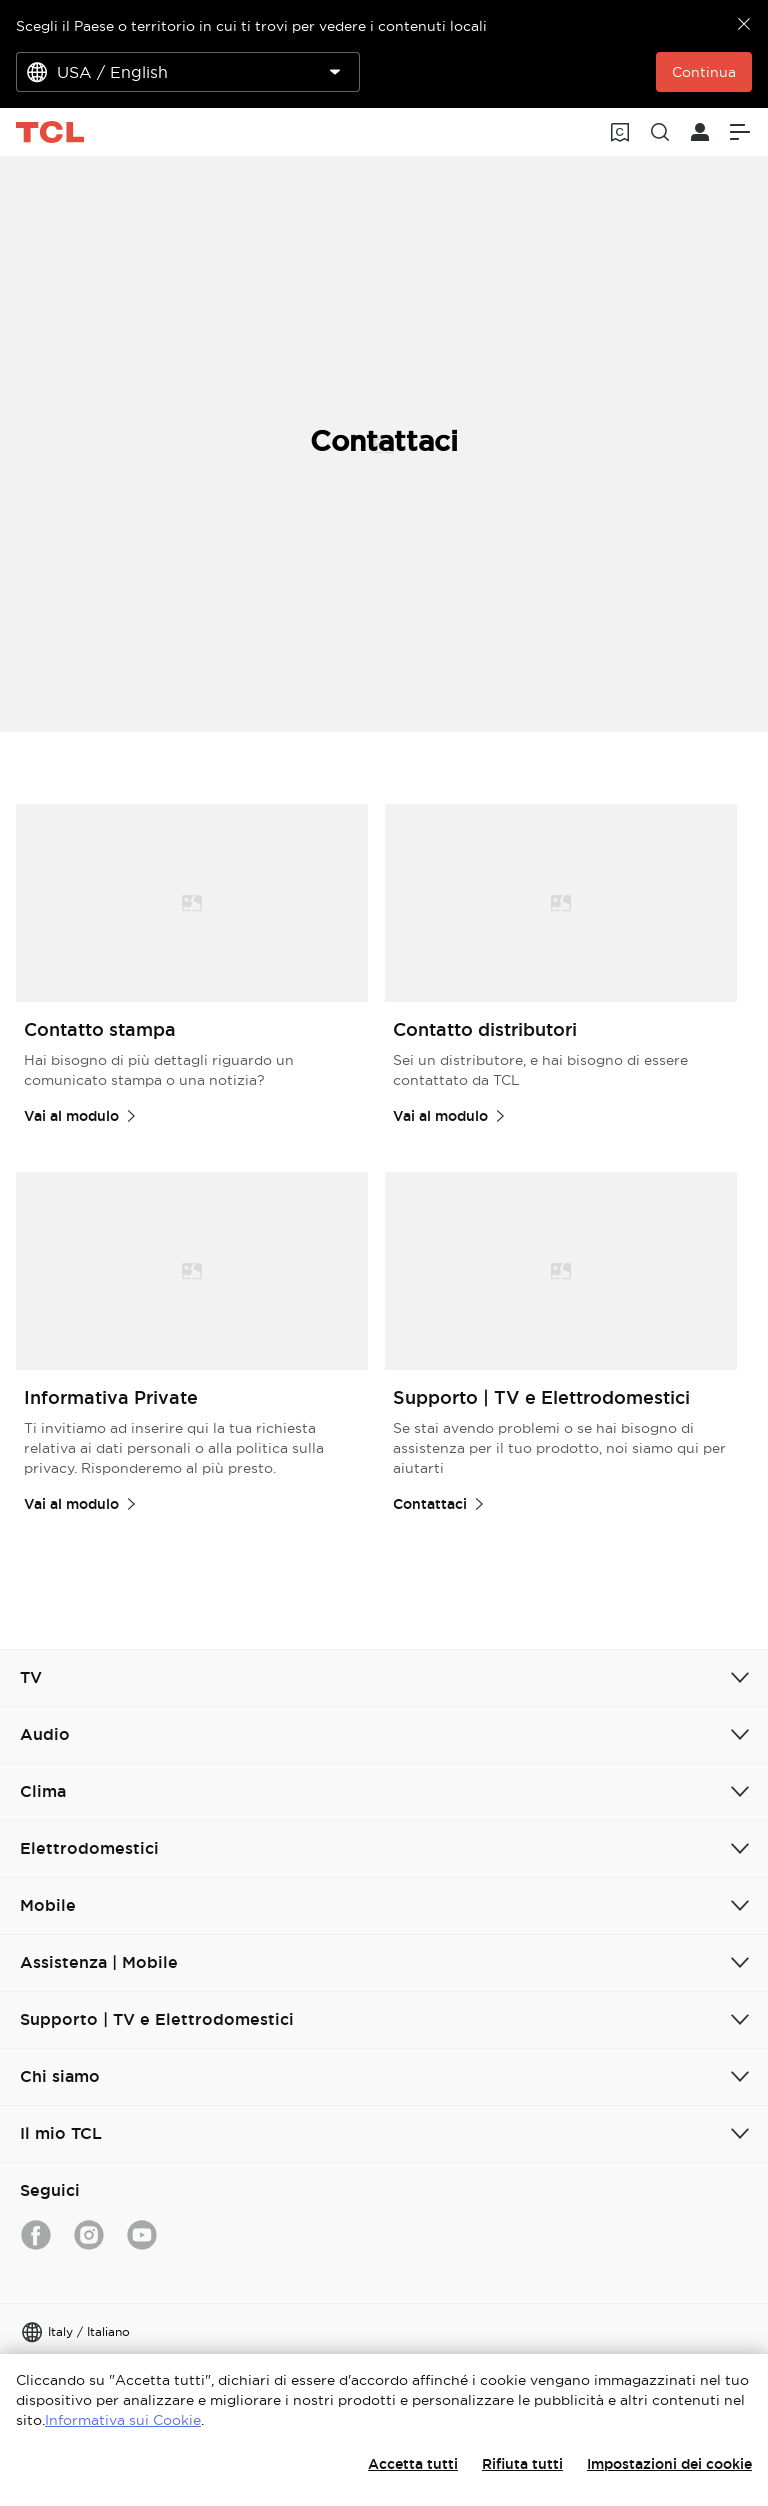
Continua (704, 72)
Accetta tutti (413, 2464)
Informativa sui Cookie (123, 2420)
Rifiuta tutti (522, 2464)
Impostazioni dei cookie (669, 2464)
